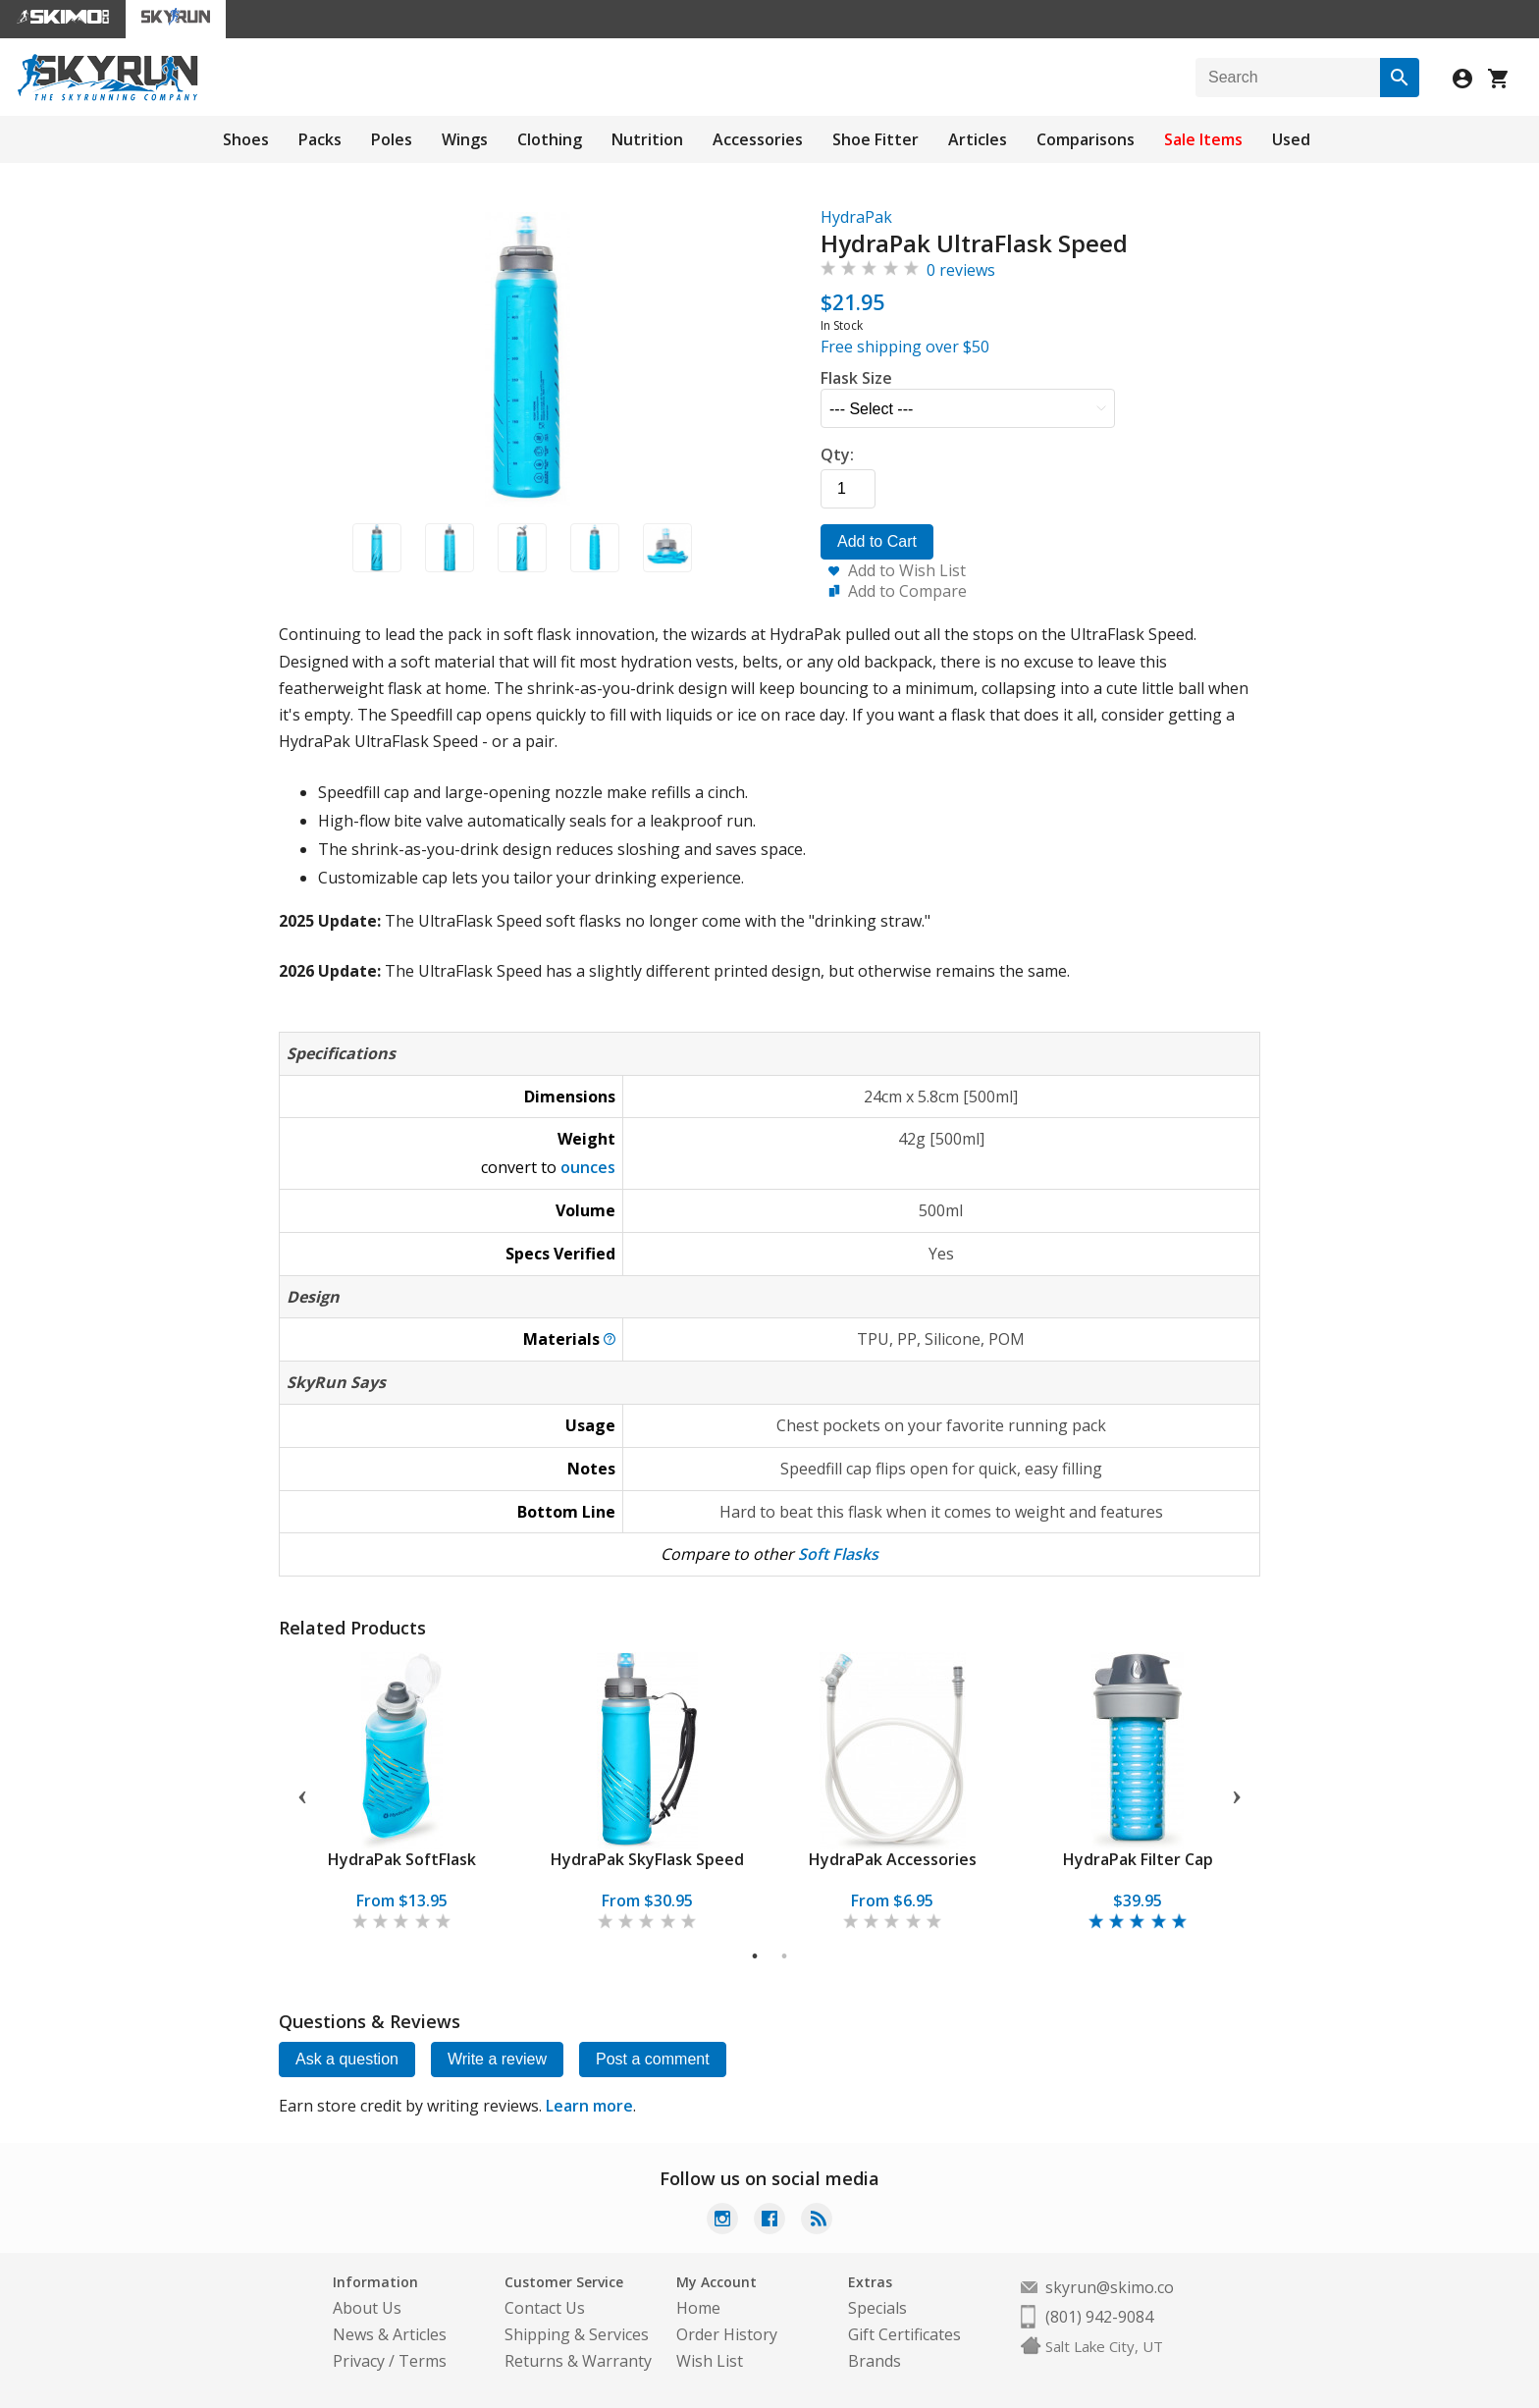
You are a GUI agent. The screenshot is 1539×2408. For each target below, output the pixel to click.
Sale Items (1203, 139)
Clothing (549, 139)
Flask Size (856, 378)
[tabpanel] (401, 1793)
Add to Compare (907, 591)
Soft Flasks (838, 1554)
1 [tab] (755, 1956)
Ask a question (346, 2059)
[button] (376, 547)
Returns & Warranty (578, 2361)
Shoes (246, 139)
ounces (587, 1167)
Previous (302, 1793)
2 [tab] (784, 1956)
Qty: (837, 454)
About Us (367, 2308)
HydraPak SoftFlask (402, 1859)
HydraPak (856, 217)
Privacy (359, 2361)
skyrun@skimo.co (1109, 2287)
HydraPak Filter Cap (1138, 1859)
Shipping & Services (576, 2334)
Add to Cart (877, 541)
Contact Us (544, 2308)
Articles (977, 139)
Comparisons (1085, 139)
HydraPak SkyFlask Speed (647, 1859)
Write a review (497, 2059)
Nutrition (647, 139)
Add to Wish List (907, 570)
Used (1291, 139)
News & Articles (390, 2334)
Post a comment (653, 2059)
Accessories (758, 139)
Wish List (709, 2361)
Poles (391, 139)
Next (1236, 1793)
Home (698, 2308)
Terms (422, 2361)
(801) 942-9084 (1099, 2317)
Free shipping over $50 (905, 346)
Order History (726, 2334)
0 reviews (961, 270)
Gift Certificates (904, 2334)
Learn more (589, 2105)
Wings (465, 139)
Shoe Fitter (875, 139)
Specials (877, 2308)
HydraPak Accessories (893, 1859)
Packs (320, 139)
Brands (874, 2361)
